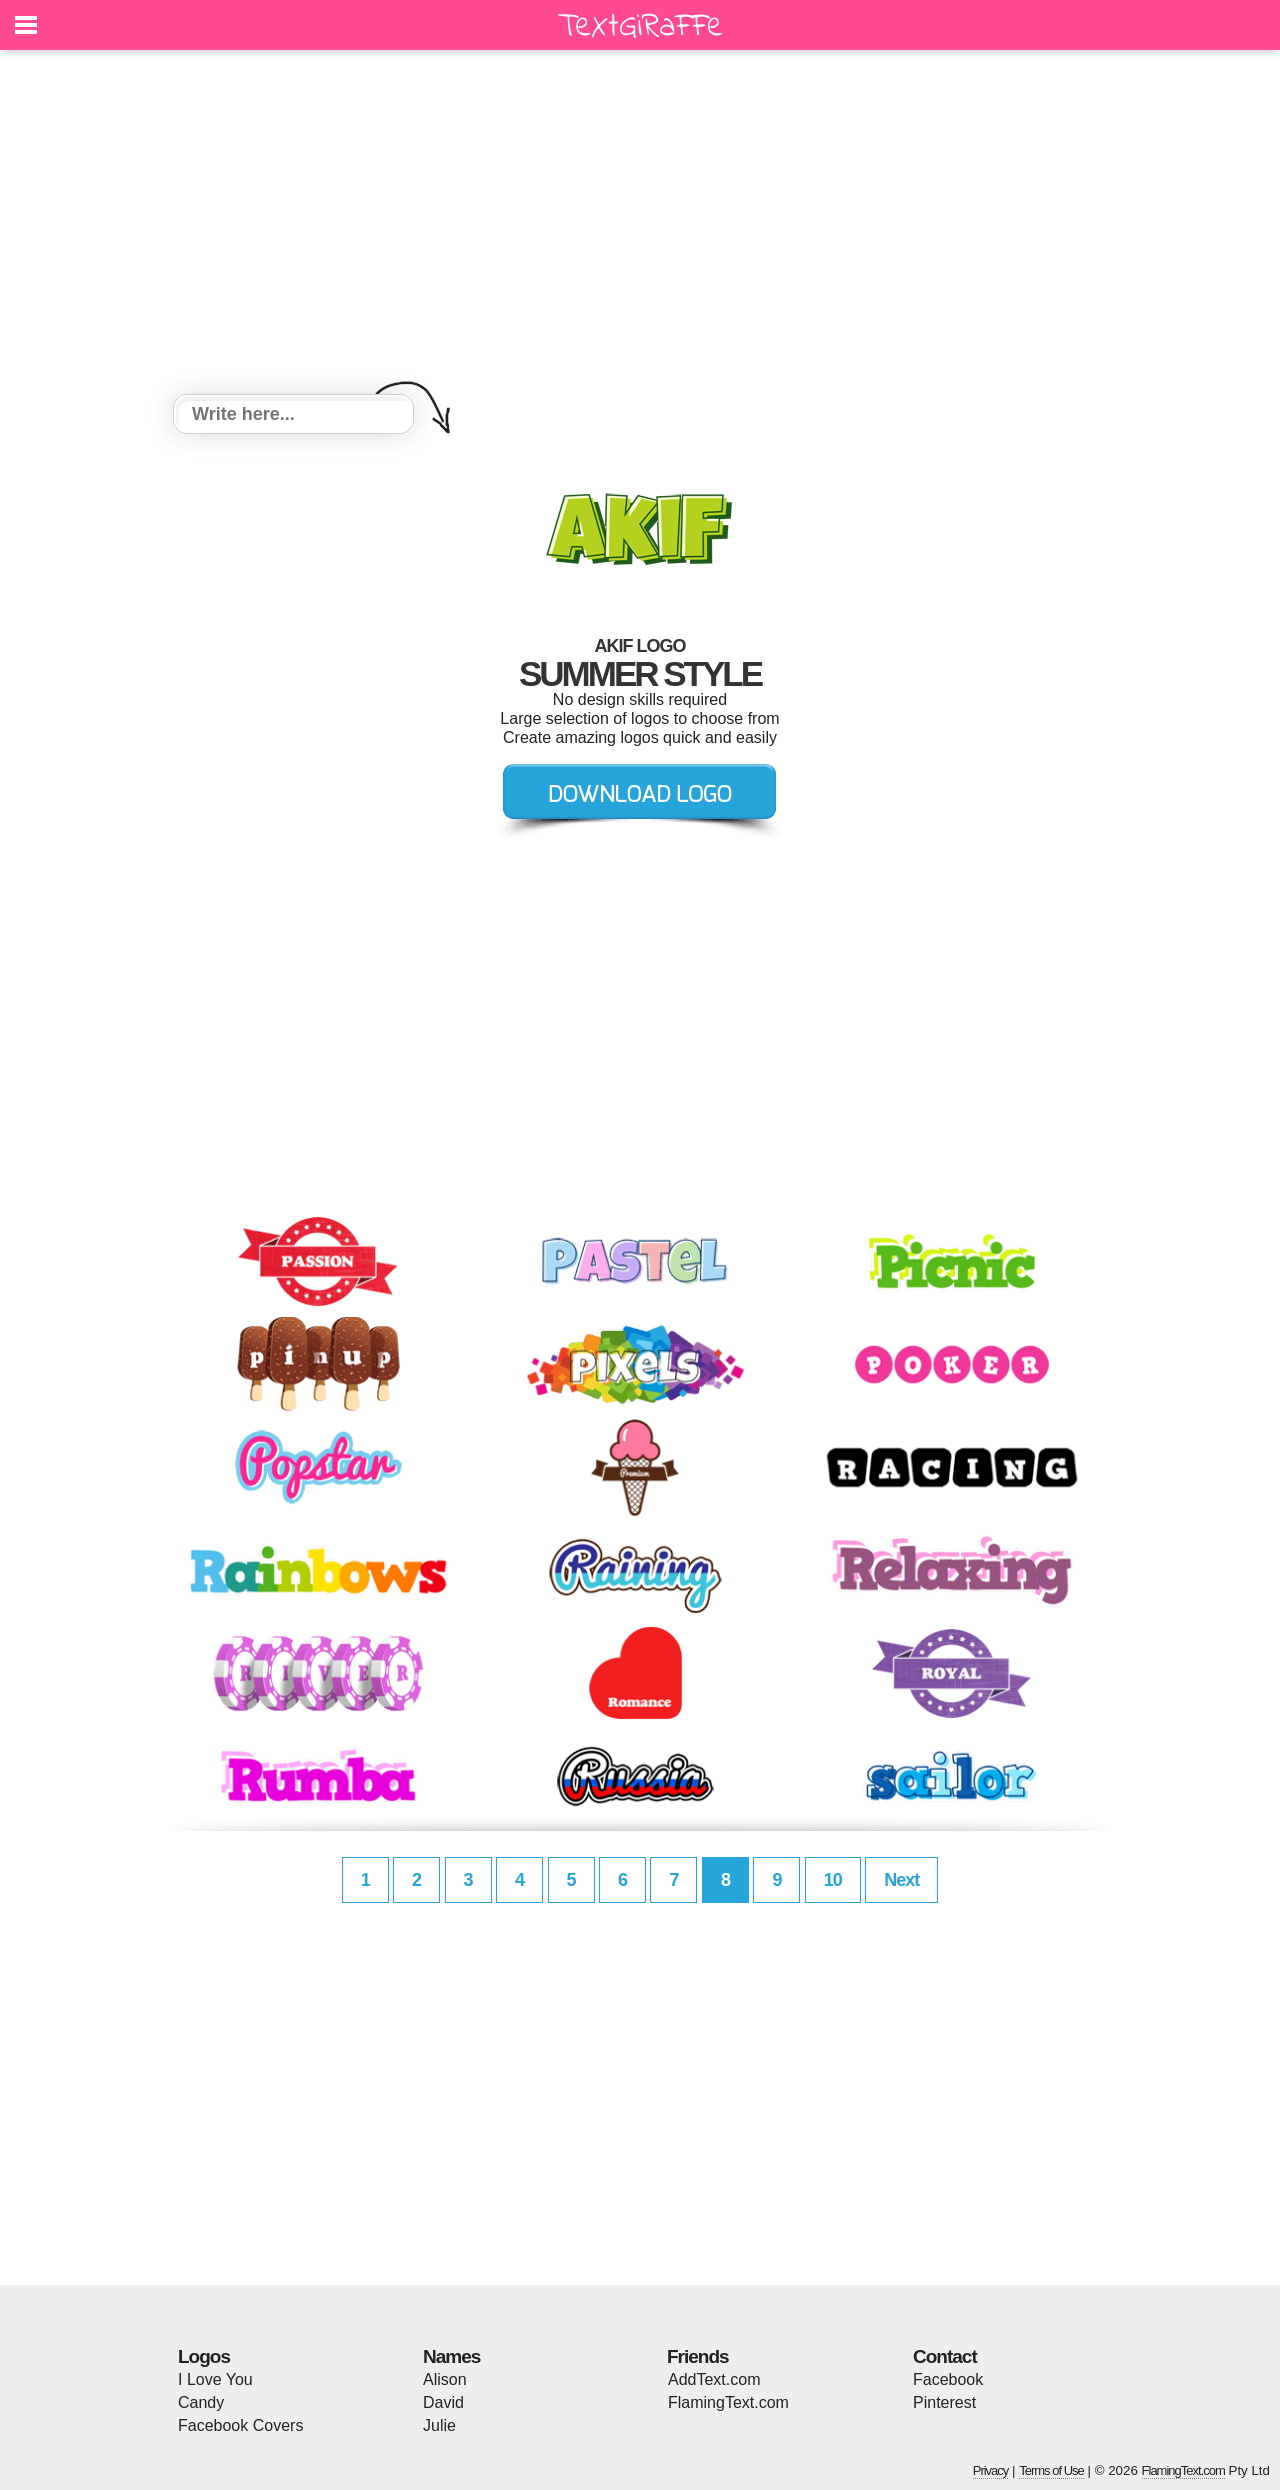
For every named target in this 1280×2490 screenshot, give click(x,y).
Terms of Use (1051, 2470)
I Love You (215, 2379)
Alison (445, 2379)
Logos (204, 2356)
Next (901, 1880)
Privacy (991, 2470)
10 (833, 1880)
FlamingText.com (728, 2402)
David (443, 2402)
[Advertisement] (640, 225)
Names (451, 2356)
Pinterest (944, 2402)
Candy (201, 2402)
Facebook (948, 2379)
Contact (945, 2356)
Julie (439, 2425)
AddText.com (714, 2379)
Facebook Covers (240, 2425)
